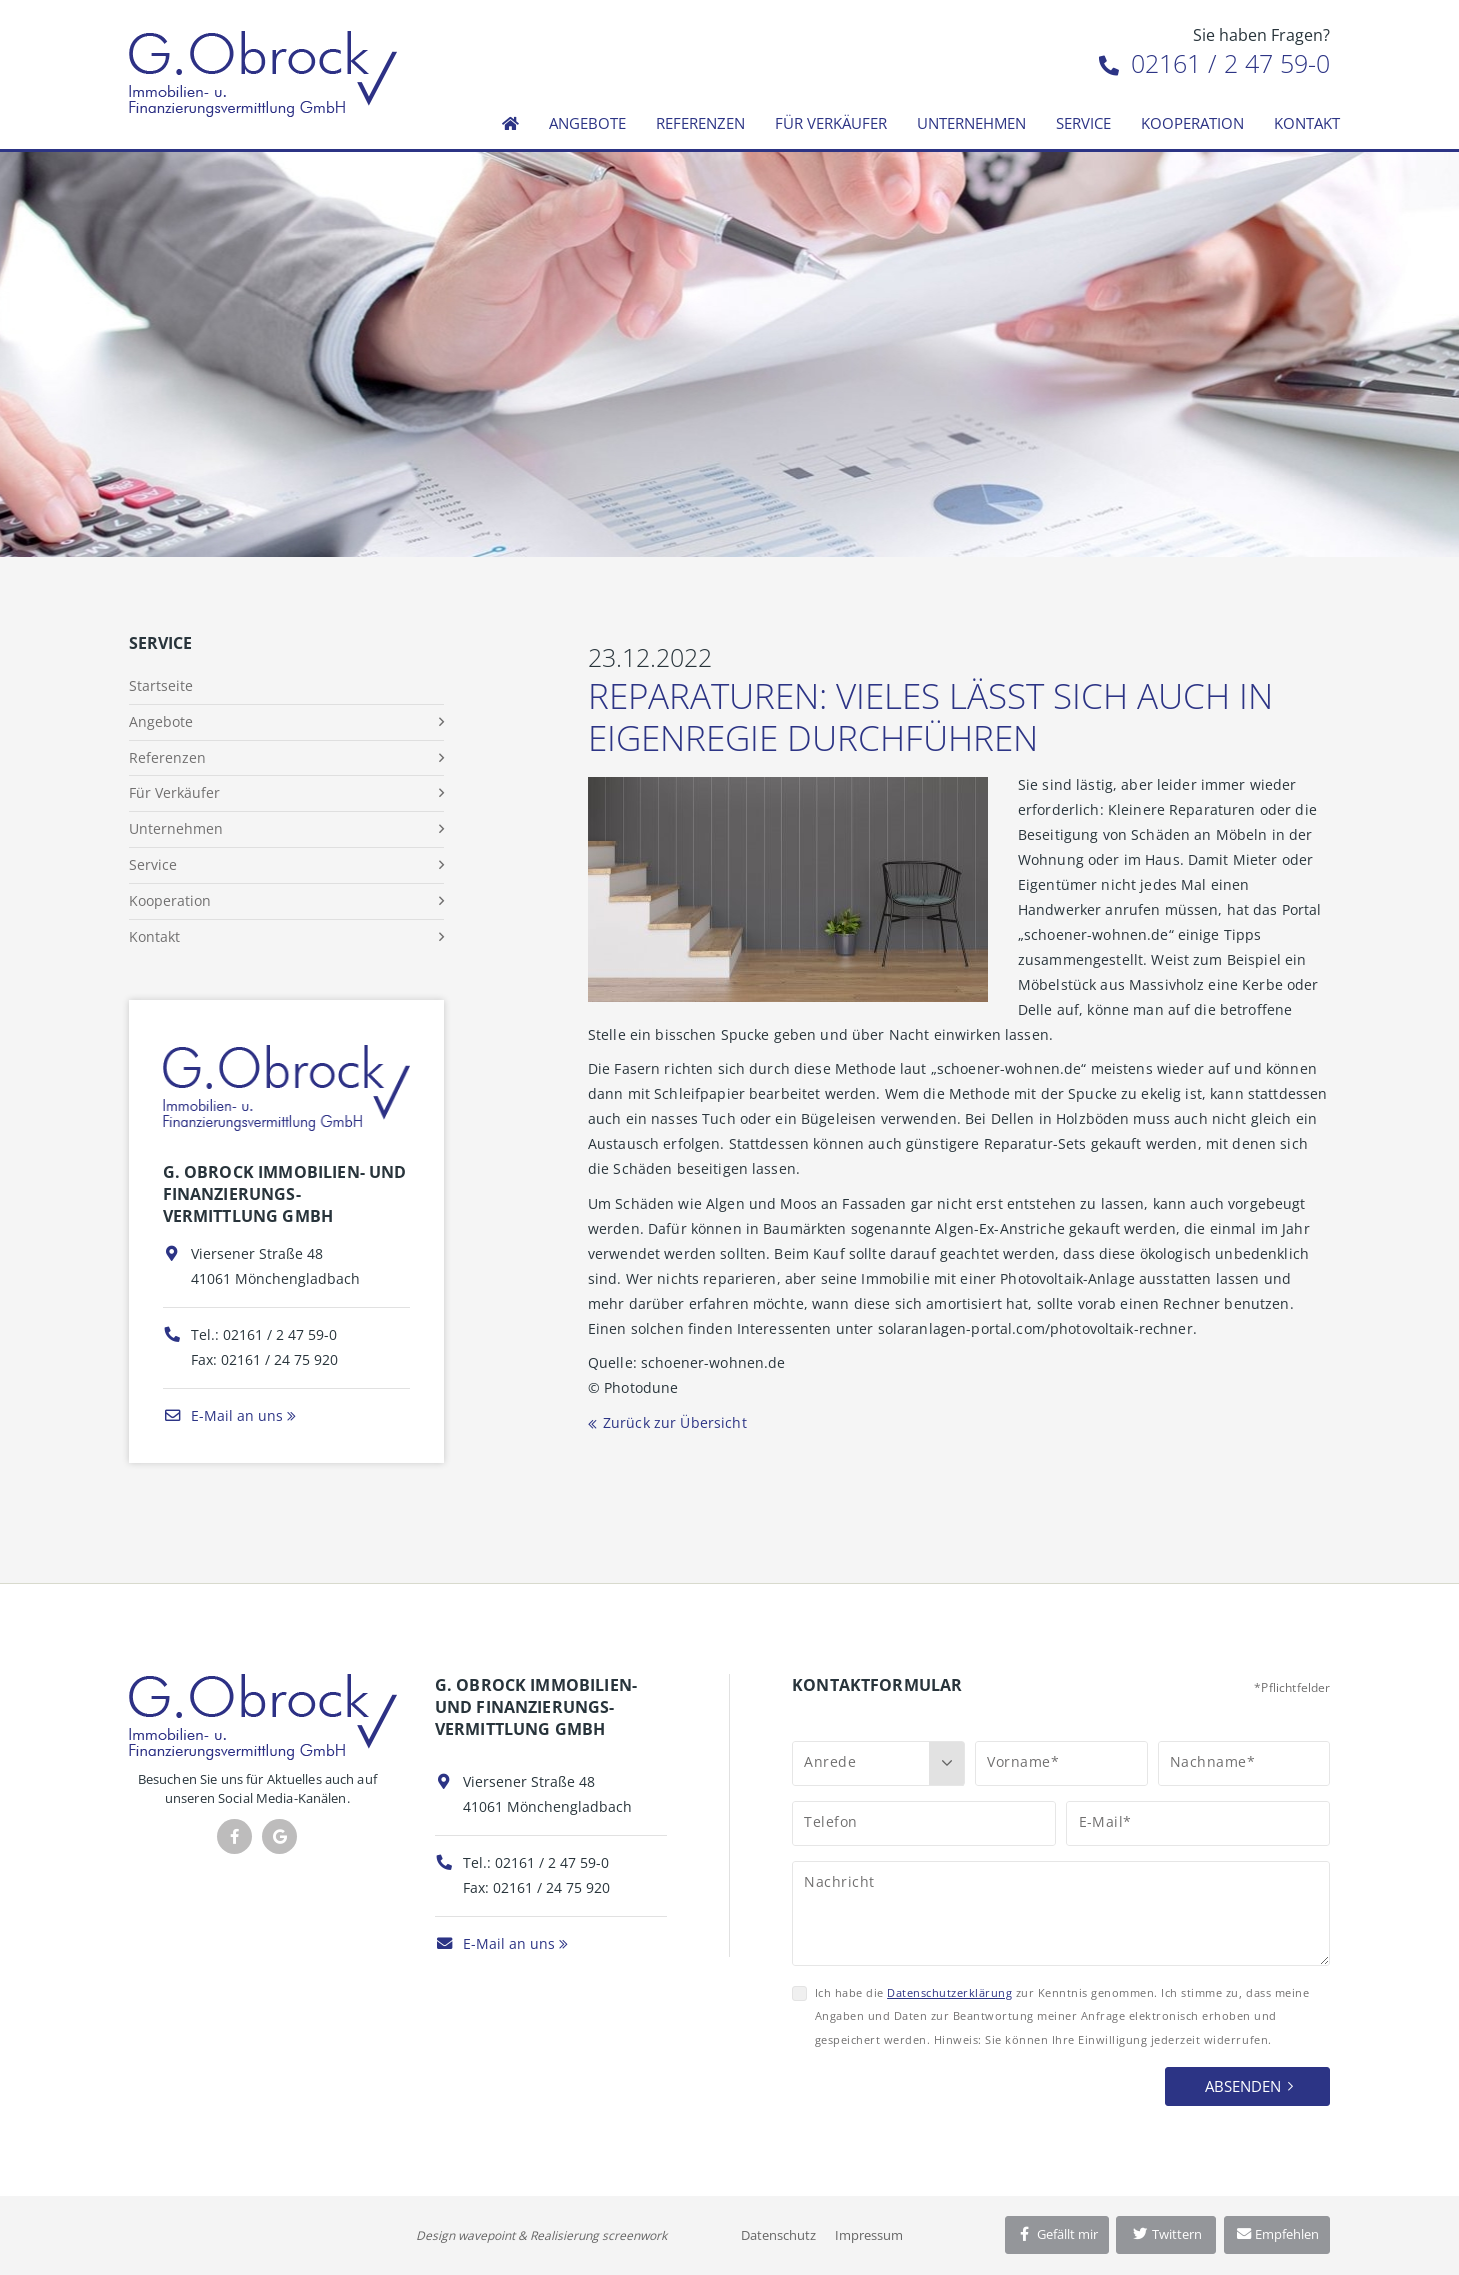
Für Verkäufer (831, 123)
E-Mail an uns (223, 1415)
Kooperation (1192, 123)
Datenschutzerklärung (949, 1992)
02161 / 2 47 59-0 (1214, 63)
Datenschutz (778, 2235)
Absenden (1243, 2086)
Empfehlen (1277, 2234)
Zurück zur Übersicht (675, 1422)
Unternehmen (971, 123)
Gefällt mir (1057, 2234)
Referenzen (700, 123)
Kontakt (1307, 123)
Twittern (1166, 2234)
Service (1083, 123)
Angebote (587, 123)
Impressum (869, 2235)
